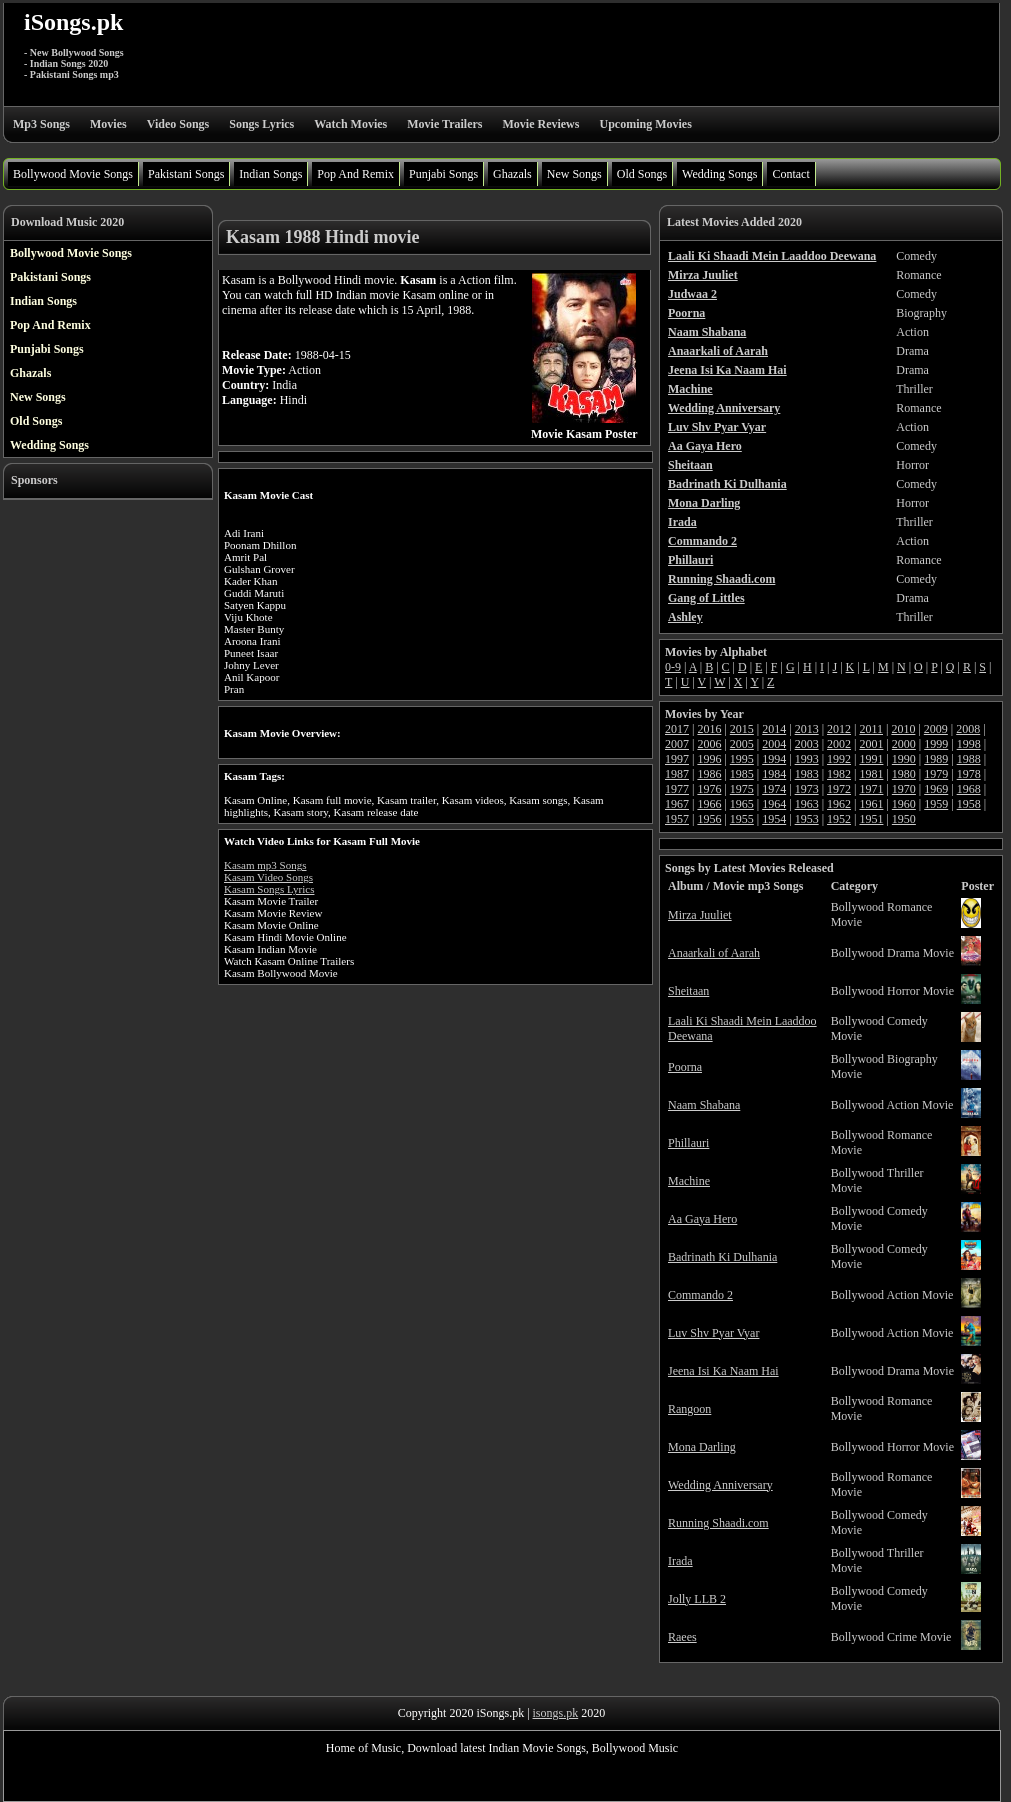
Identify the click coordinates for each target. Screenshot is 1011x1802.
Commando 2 (700, 1295)
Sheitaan (688, 991)
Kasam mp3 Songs (265, 865)
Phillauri (688, 1143)
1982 (839, 774)
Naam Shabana (704, 1105)
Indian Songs (270, 174)
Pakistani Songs (186, 174)
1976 (709, 789)
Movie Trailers (444, 124)
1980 (904, 774)
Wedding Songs (719, 174)
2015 (742, 729)
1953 (807, 819)
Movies (108, 124)
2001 (871, 744)
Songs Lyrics (261, 124)
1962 (839, 804)
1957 (677, 819)
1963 (807, 804)
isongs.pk (556, 1713)
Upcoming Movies (645, 124)
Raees (682, 1637)
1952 (839, 819)
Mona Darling (702, 1447)
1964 (774, 804)
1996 (709, 759)
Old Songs (642, 174)
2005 (742, 744)
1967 (677, 804)
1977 (677, 789)
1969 (936, 789)
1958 (969, 804)
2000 (904, 744)
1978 (969, 774)
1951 (871, 819)
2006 (709, 744)
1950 (904, 819)
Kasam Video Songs (268, 877)
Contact (790, 174)
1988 (969, 759)
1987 (677, 774)
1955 (742, 819)
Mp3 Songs (41, 124)
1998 (969, 744)
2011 (871, 729)
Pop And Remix (355, 174)
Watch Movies (350, 124)
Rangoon (689, 1409)
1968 (969, 789)
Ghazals (512, 174)
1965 (742, 804)
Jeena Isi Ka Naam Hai (723, 1371)
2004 (774, 744)
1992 (839, 759)
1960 (904, 804)
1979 (936, 774)
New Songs (574, 174)
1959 (936, 804)
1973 (807, 789)
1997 (677, 759)
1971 (871, 789)
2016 (709, 729)
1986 (709, 774)
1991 (871, 759)
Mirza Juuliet (700, 915)
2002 (839, 744)
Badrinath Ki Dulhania (722, 1257)
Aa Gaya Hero (702, 1219)
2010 (903, 729)
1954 (774, 819)
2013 (807, 729)
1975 (742, 789)
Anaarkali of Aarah (714, 953)
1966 (709, 804)
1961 (871, 804)
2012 (839, 729)
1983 (807, 774)
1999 (936, 744)
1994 (774, 759)
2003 (807, 744)
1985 (742, 774)
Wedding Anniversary (720, 1485)
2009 (936, 729)
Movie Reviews (540, 124)
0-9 (673, 667)
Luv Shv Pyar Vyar (713, 1333)
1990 (904, 759)
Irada (680, 1561)
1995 (742, 759)
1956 (709, 819)
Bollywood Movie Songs (73, 174)
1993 (807, 759)
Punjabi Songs (443, 174)
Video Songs (178, 124)
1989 (936, 759)
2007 (677, 744)
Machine (689, 1181)
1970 (904, 789)
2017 (677, 729)
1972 (839, 789)
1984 (774, 774)
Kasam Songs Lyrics (269, 889)
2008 (968, 729)
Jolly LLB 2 (697, 1599)
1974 (774, 789)
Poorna (685, 1067)
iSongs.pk (73, 22)
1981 (871, 774)
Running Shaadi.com (718, 1523)
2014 (774, 729)
